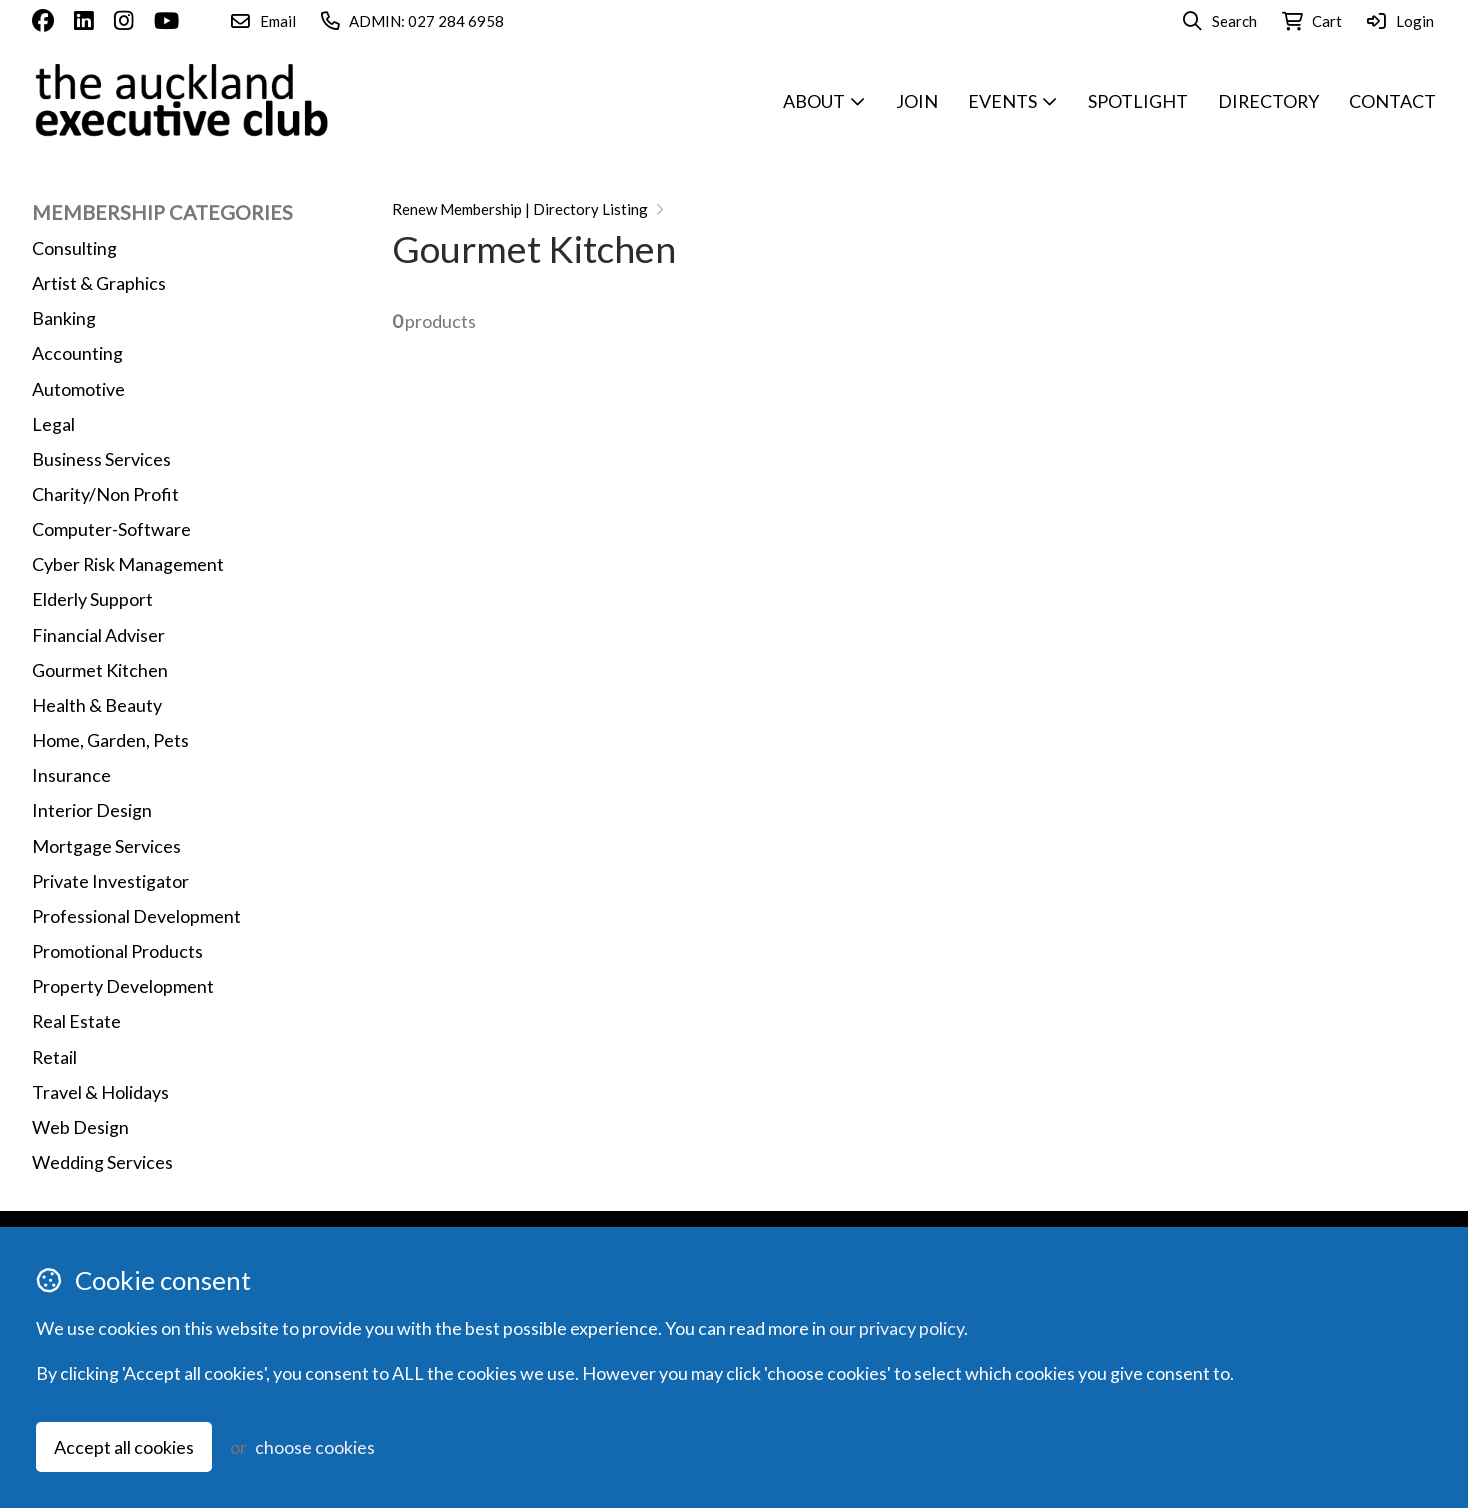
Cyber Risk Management (128, 564)
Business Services (101, 459)
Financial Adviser (98, 635)
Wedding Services (102, 1162)
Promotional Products (117, 951)
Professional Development (136, 916)
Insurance (71, 775)
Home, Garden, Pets (110, 740)
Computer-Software (111, 529)
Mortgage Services (106, 846)
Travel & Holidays (100, 1092)
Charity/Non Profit (105, 494)
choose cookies (315, 1447)
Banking (64, 318)
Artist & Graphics (99, 283)
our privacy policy (896, 1328)
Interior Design (92, 810)
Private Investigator (110, 881)
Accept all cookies (124, 1447)
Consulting (74, 248)
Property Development (123, 986)
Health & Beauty (97, 705)
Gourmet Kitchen (100, 670)
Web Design (80, 1127)
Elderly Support (92, 599)
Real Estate (76, 1021)
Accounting (77, 353)
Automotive (78, 389)
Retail (54, 1057)
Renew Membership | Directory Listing (520, 209)
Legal (53, 424)
